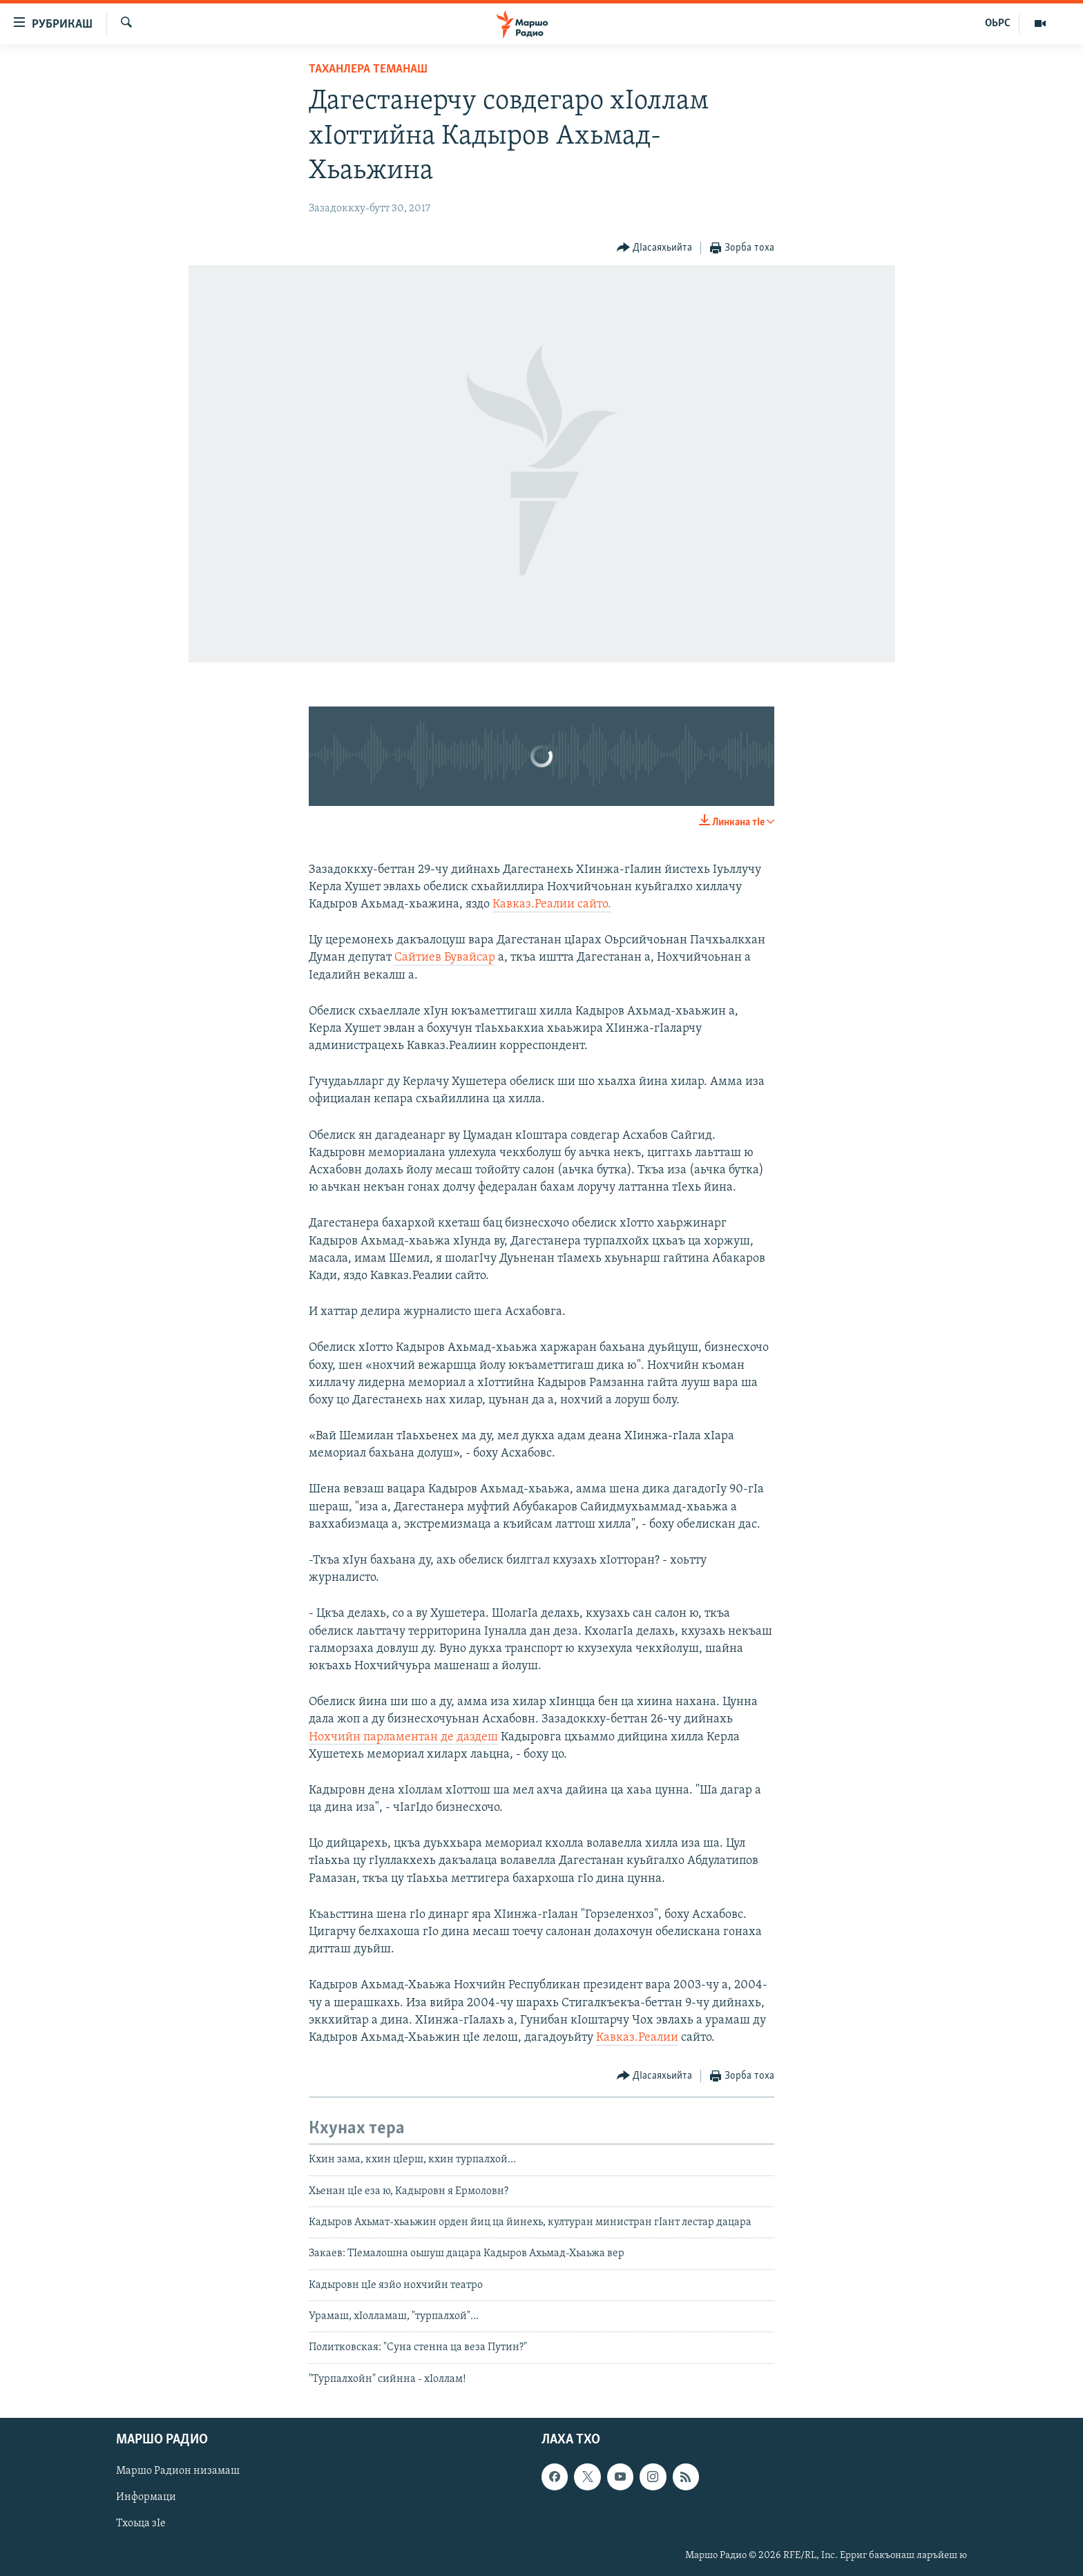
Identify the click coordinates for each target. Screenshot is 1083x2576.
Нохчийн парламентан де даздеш (403, 1737)
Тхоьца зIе (141, 2524)
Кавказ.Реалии (637, 2037)
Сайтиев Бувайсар (444, 957)
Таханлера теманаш (368, 69)
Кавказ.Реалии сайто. (551, 904)
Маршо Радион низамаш (178, 2471)
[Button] (655, 248)
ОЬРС (997, 23)
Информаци (146, 2497)
